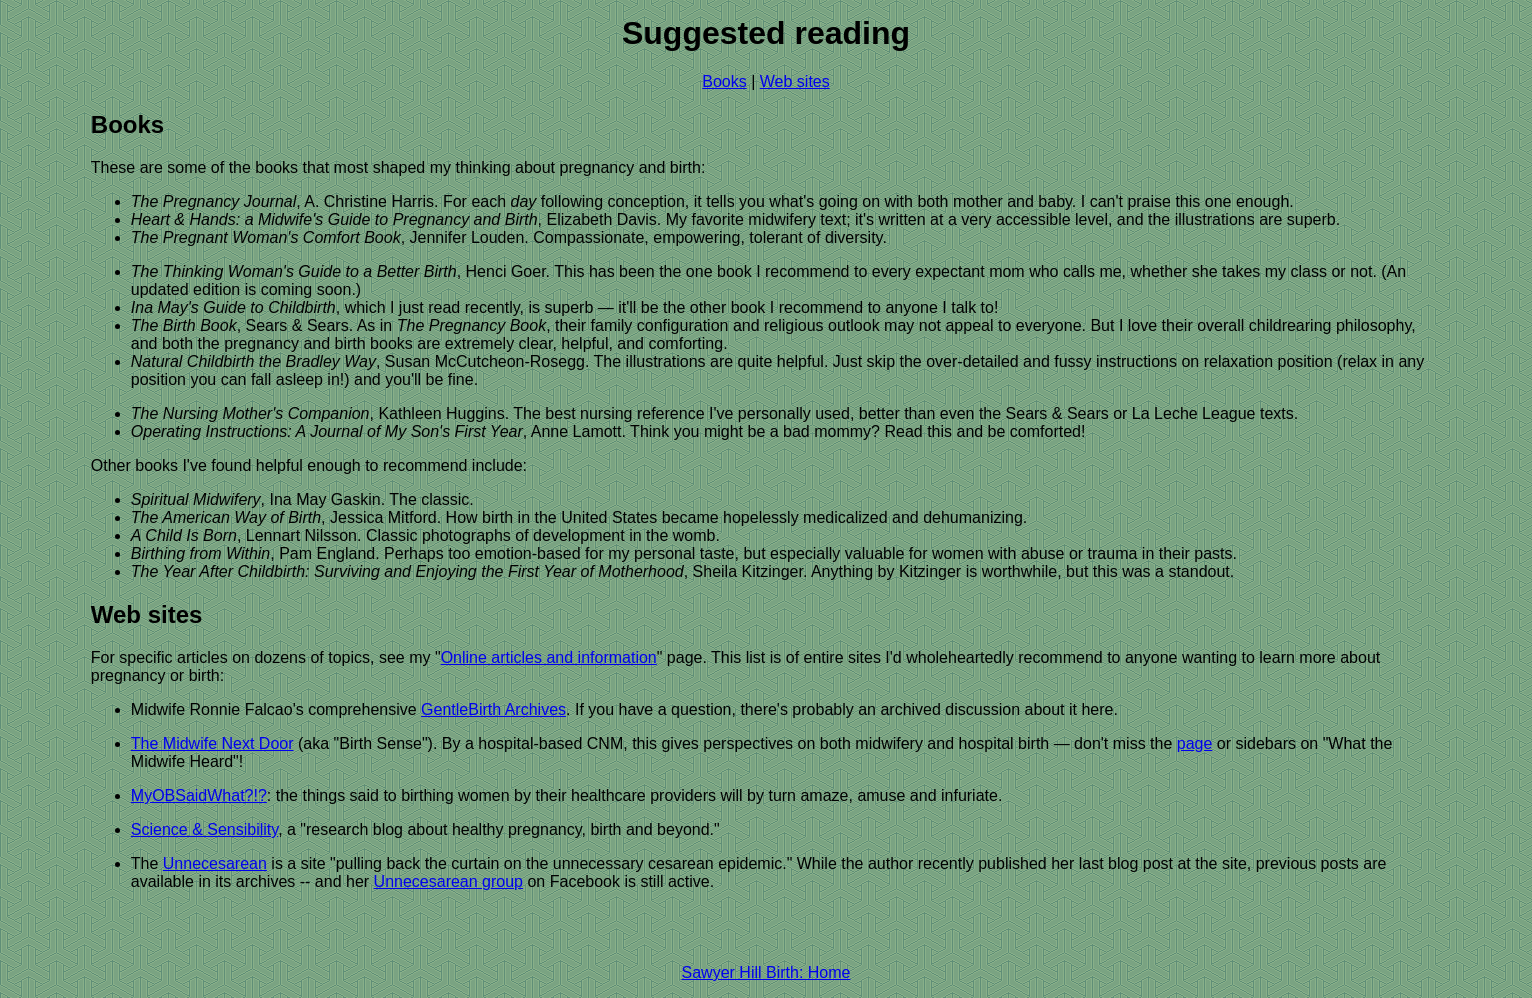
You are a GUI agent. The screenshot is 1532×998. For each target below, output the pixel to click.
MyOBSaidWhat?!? (199, 795)
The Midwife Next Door (212, 743)
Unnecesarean (215, 863)
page (1195, 743)
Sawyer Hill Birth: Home (766, 972)
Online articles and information (549, 657)
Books (724, 81)
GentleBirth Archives (493, 709)
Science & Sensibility (204, 829)
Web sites (795, 81)
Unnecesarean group (448, 881)
